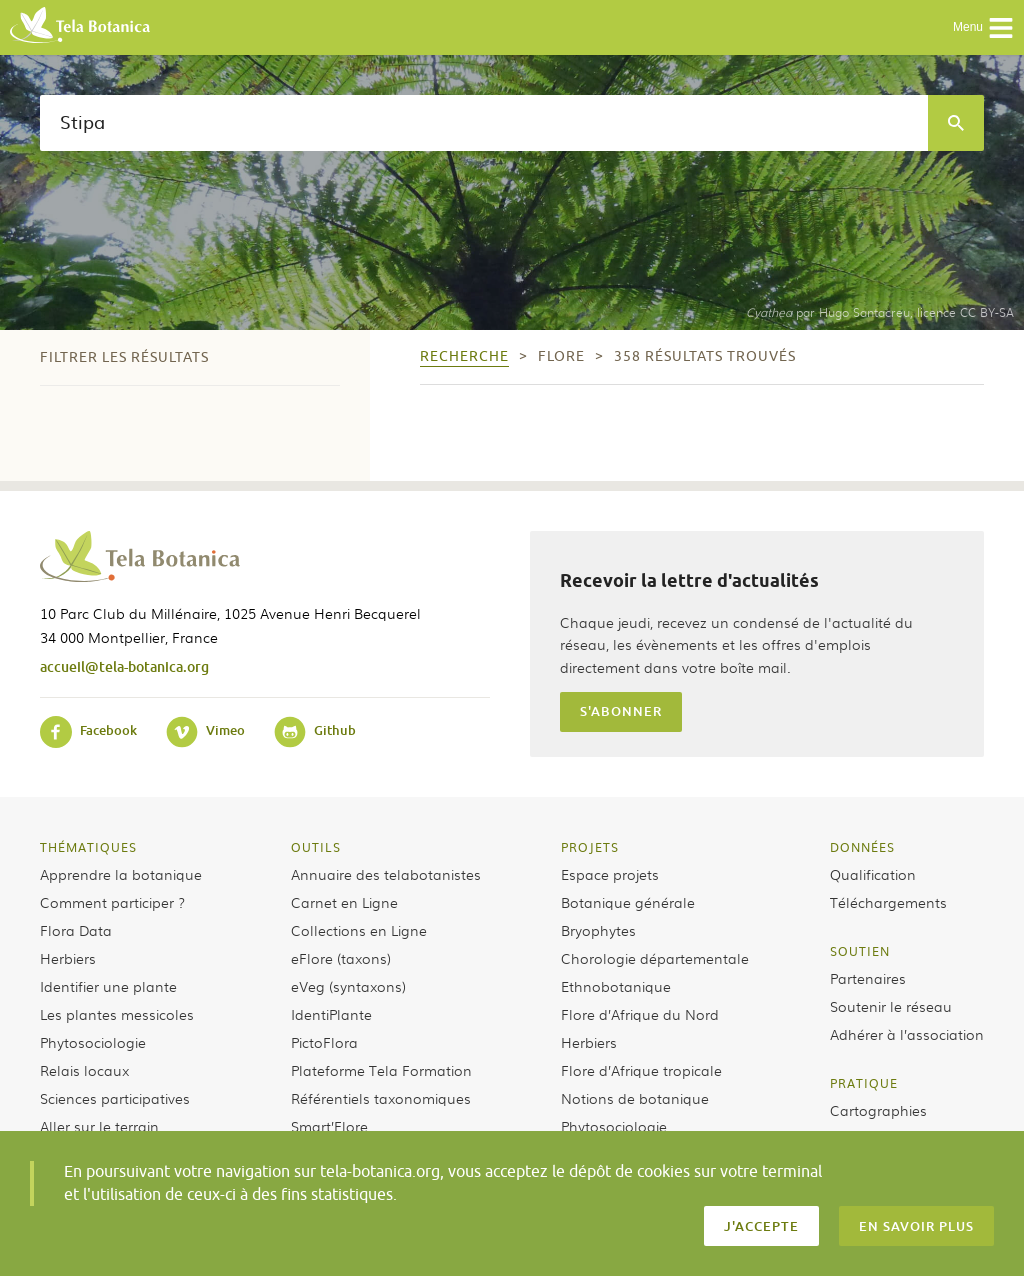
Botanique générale (628, 902)
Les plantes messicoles (117, 1014)
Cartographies (878, 1110)
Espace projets (610, 874)
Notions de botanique (635, 1098)
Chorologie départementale (655, 958)
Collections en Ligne (359, 930)
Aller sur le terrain (99, 1126)
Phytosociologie (93, 1042)
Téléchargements (888, 902)
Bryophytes (598, 930)
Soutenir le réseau (891, 1006)
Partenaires (868, 978)
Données (862, 847)
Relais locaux (84, 1070)
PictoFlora (324, 1042)
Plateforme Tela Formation (381, 1070)
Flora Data (76, 930)
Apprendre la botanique (121, 874)
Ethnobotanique (616, 986)
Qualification (873, 874)
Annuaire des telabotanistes (386, 874)
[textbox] (484, 123)
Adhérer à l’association (907, 1034)
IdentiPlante (331, 1014)
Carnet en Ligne (344, 902)
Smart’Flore (329, 1126)
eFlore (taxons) (341, 958)
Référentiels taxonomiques (381, 1098)
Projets (590, 847)
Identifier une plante (108, 986)
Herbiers (68, 958)
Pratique (864, 1083)
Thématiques (88, 847)
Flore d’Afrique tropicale (641, 1070)
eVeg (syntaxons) (348, 986)
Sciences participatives (115, 1098)
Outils (316, 847)
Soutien (860, 951)
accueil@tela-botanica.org (124, 666)
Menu (983, 28)
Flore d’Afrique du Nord (640, 1014)
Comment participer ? (112, 902)
